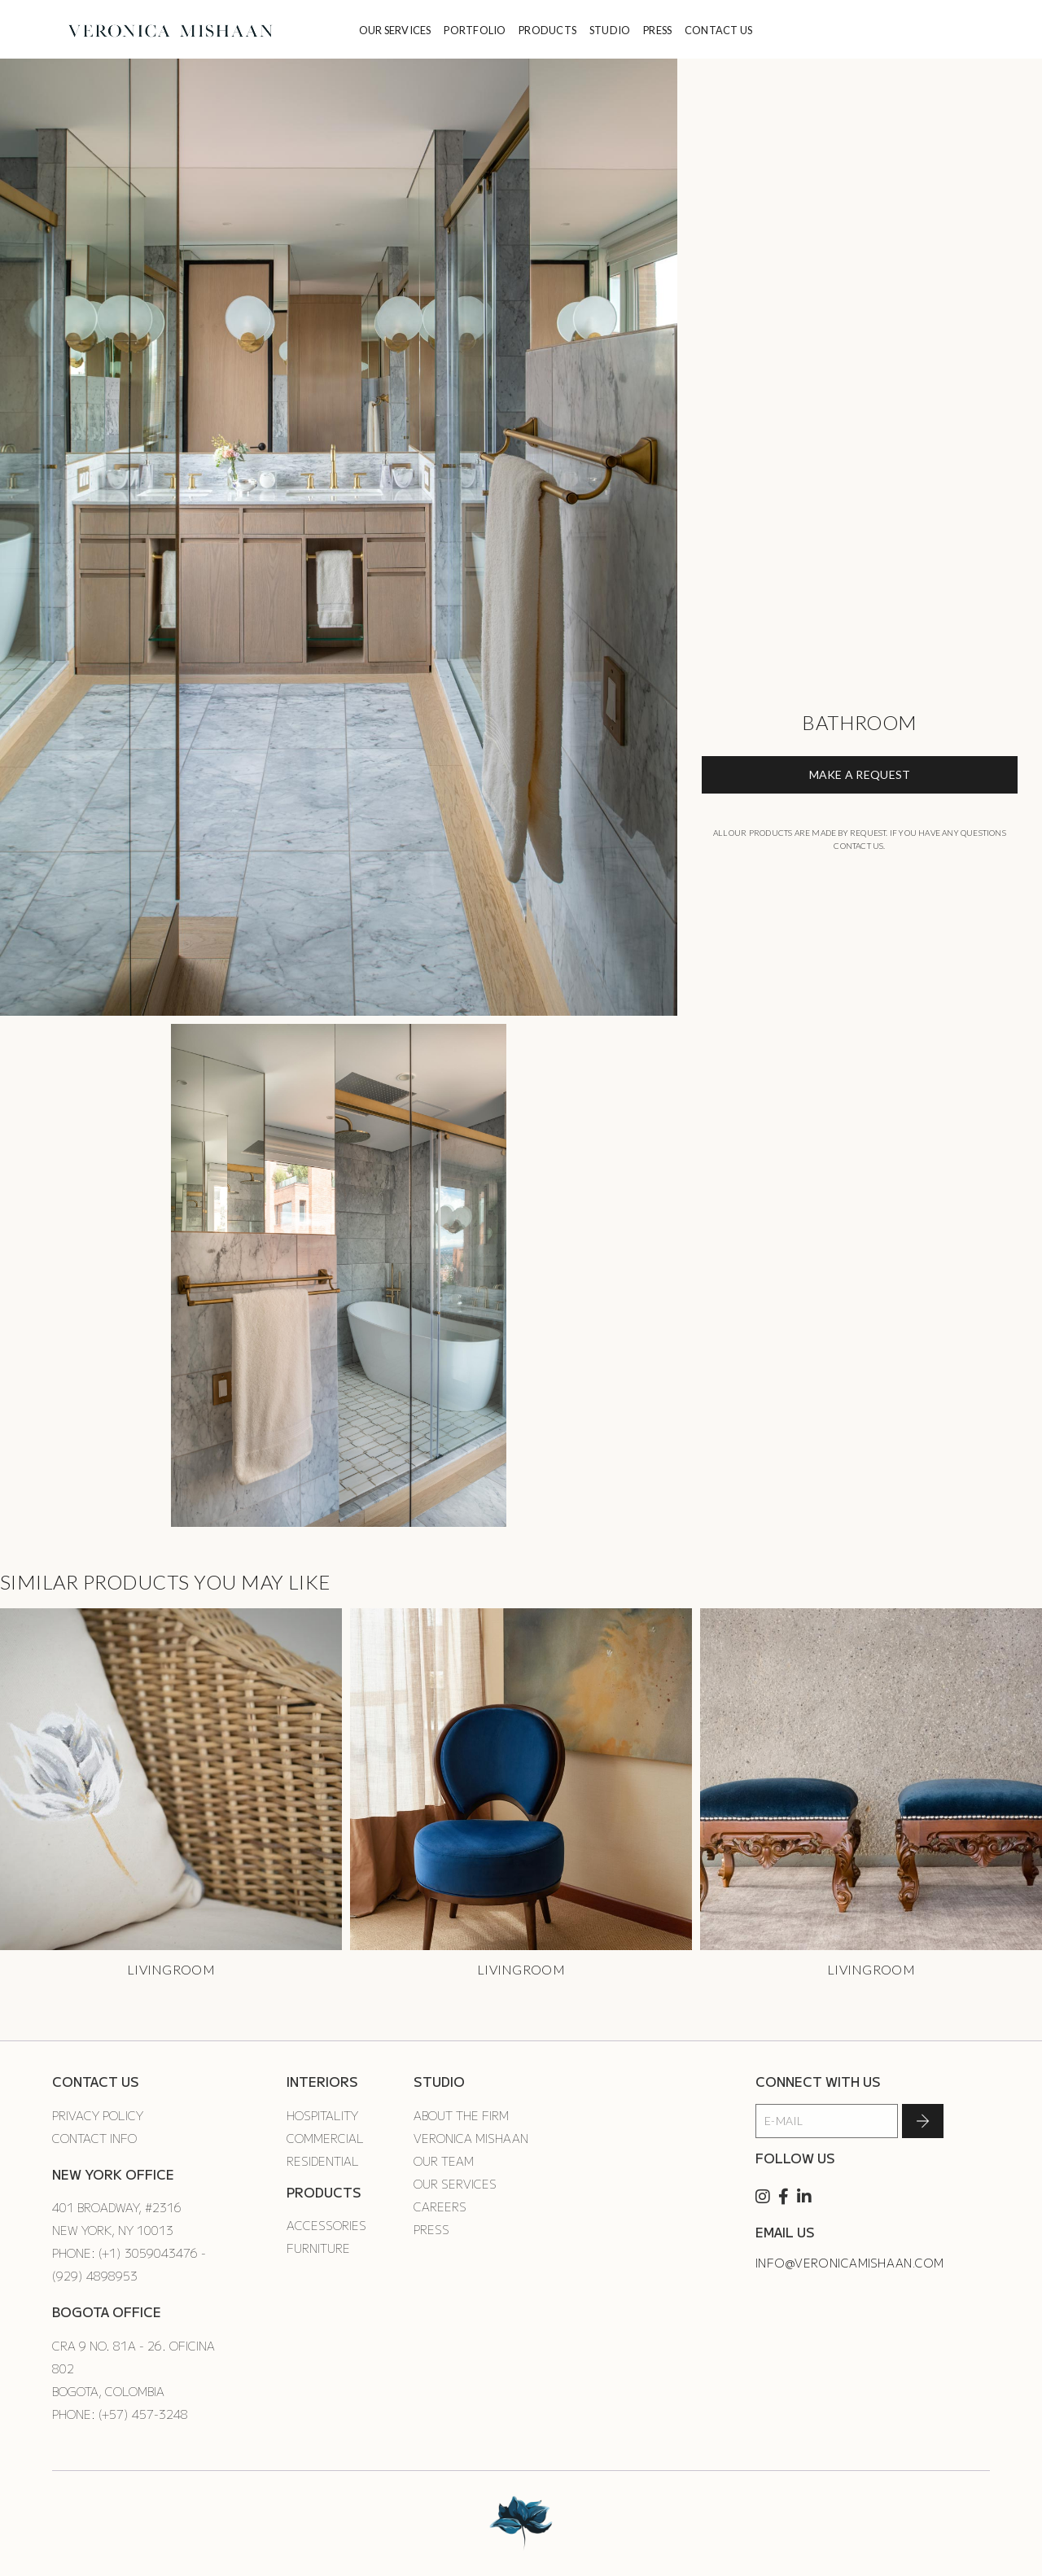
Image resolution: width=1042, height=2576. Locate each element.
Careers (440, 2206)
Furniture (318, 2248)
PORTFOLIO (475, 30)
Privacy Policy (97, 2115)
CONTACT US (719, 30)
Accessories (326, 2225)
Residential (323, 2161)
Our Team (444, 2161)
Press (431, 2229)
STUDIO (610, 30)
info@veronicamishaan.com (849, 2263)
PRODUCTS (547, 30)
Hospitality (322, 2115)
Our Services (455, 2184)
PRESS (657, 30)
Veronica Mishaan (471, 2138)
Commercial (325, 2138)
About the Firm (461, 2115)
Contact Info (94, 2138)
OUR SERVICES (395, 30)
